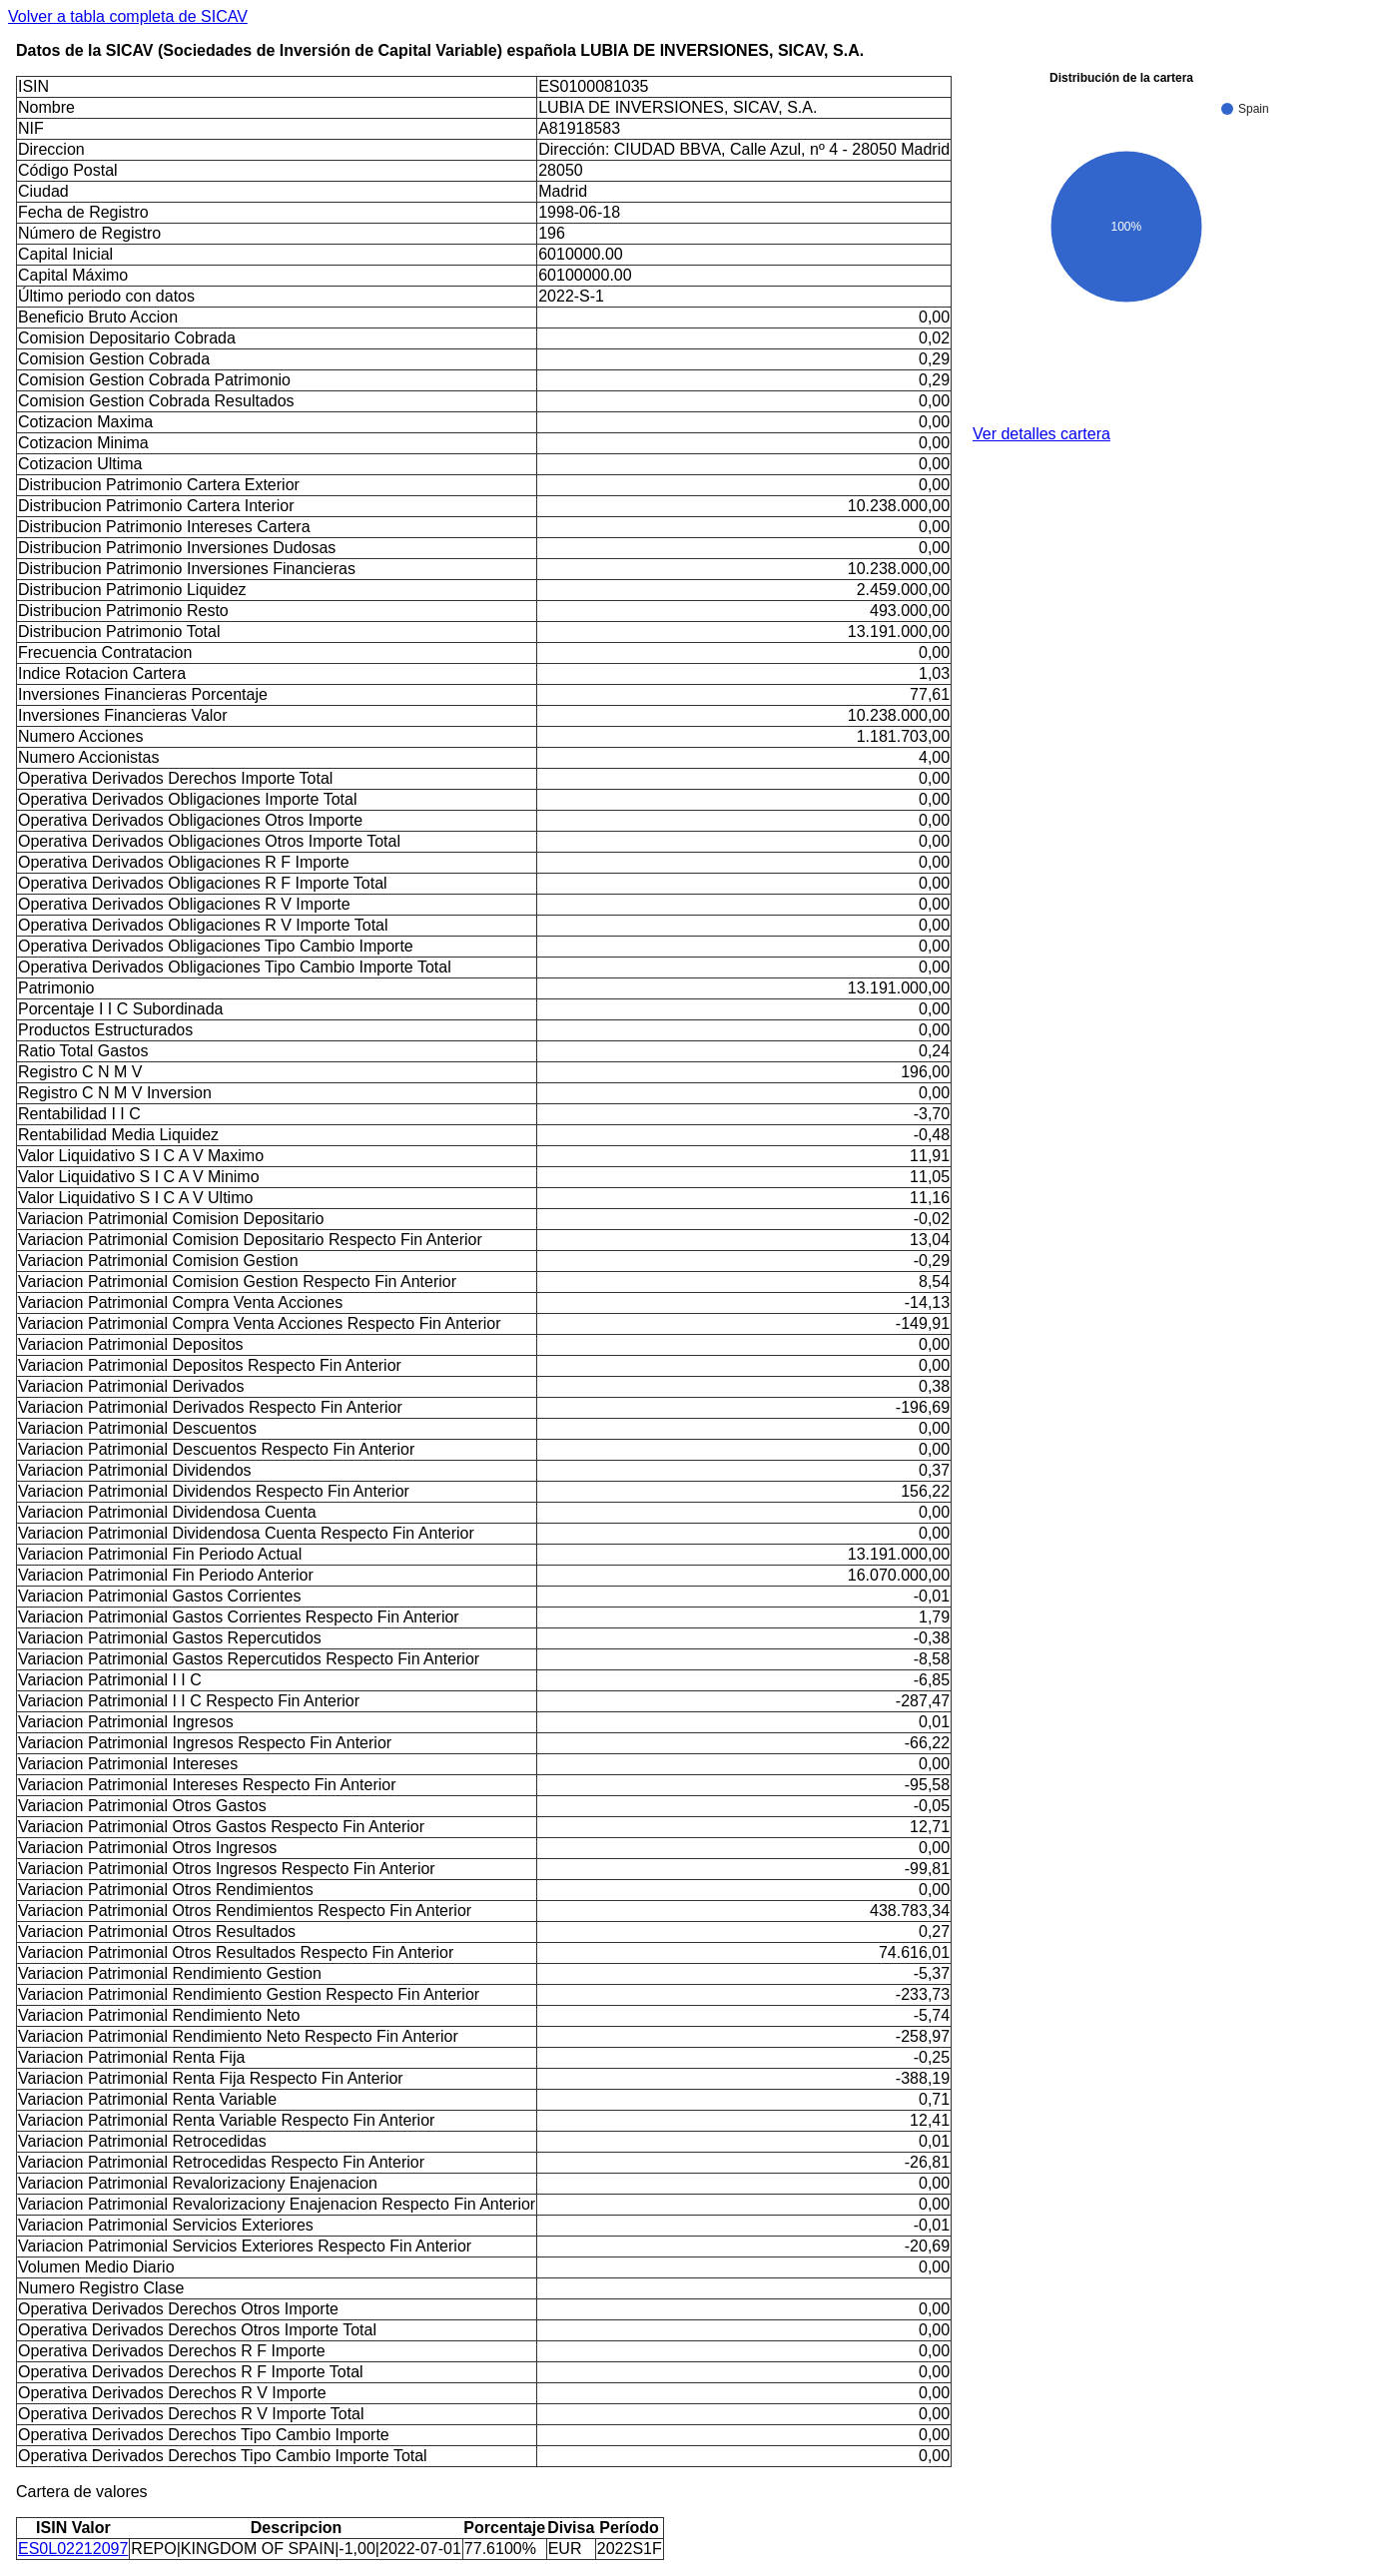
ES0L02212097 (73, 2548)
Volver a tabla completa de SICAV (128, 16)
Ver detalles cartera (1041, 433)
